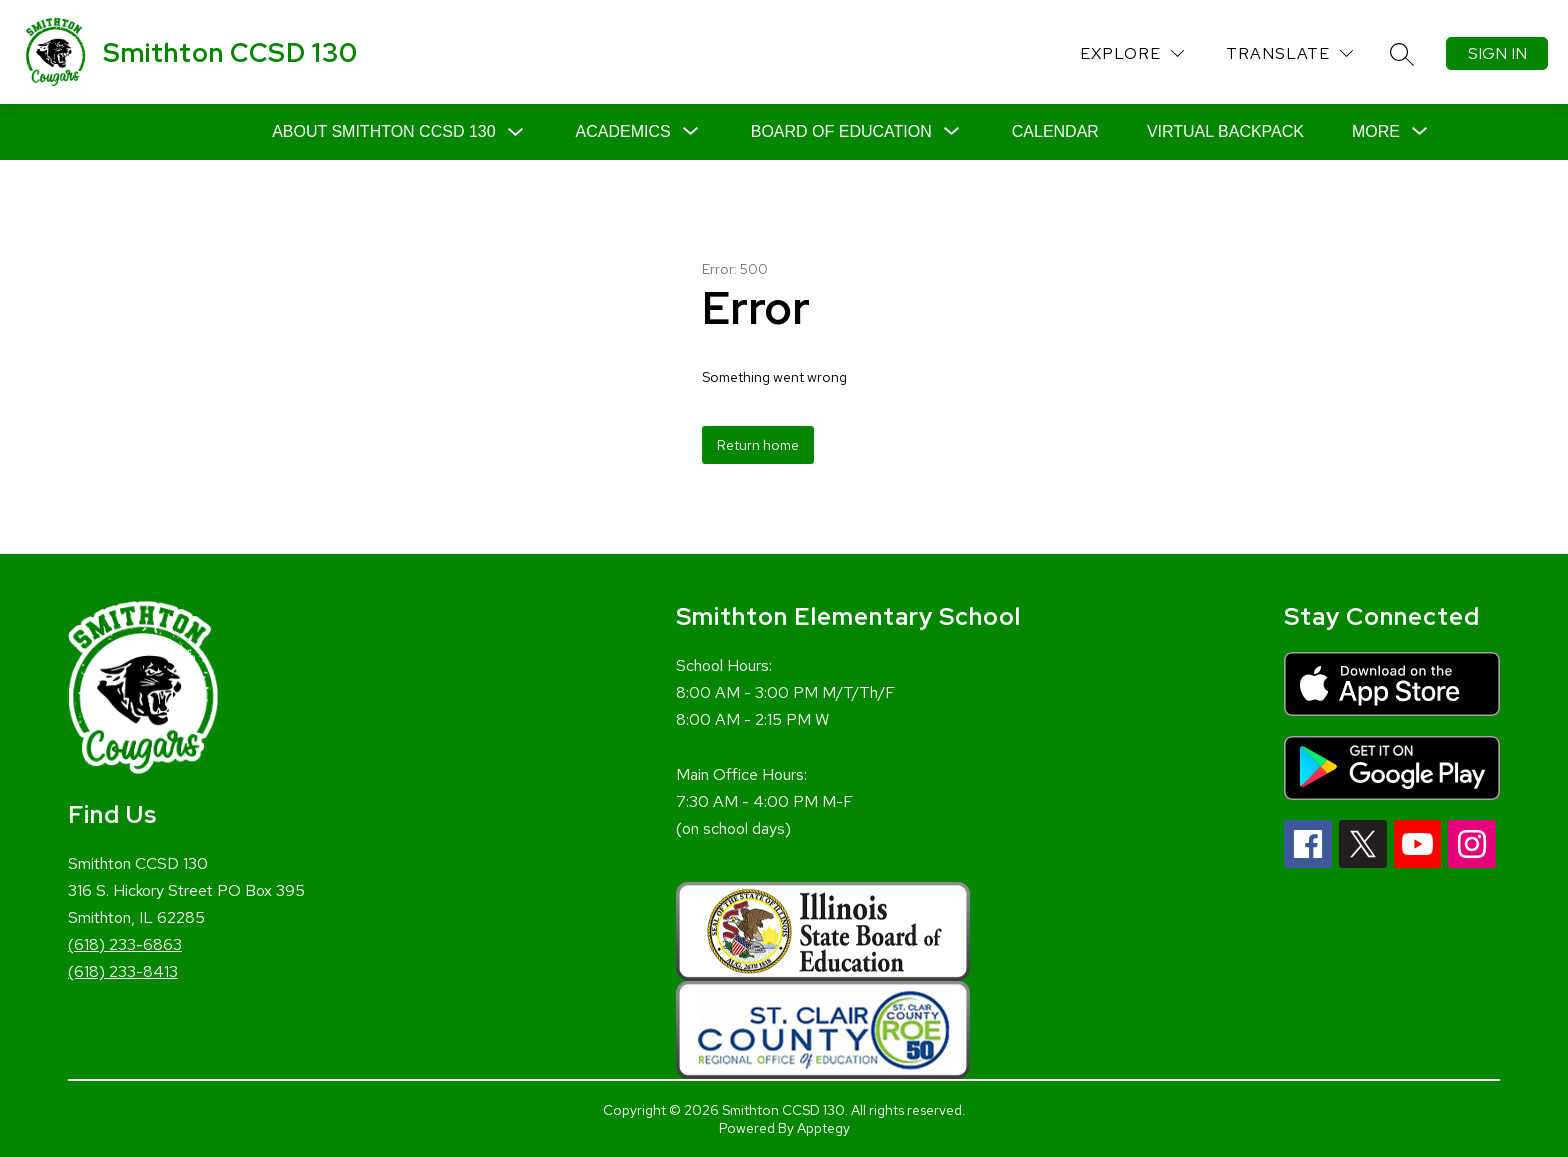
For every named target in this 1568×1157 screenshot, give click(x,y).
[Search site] (1402, 54)
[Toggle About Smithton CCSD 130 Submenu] (516, 132)
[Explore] (1132, 53)
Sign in (1497, 53)
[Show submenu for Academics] (623, 132)
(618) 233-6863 (125, 944)
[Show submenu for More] (1376, 132)
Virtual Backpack (1225, 131)
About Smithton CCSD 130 (383, 131)
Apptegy (823, 1128)
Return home (758, 445)
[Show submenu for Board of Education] (841, 132)
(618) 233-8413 (123, 971)
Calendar (1055, 131)
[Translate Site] (1289, 53)
